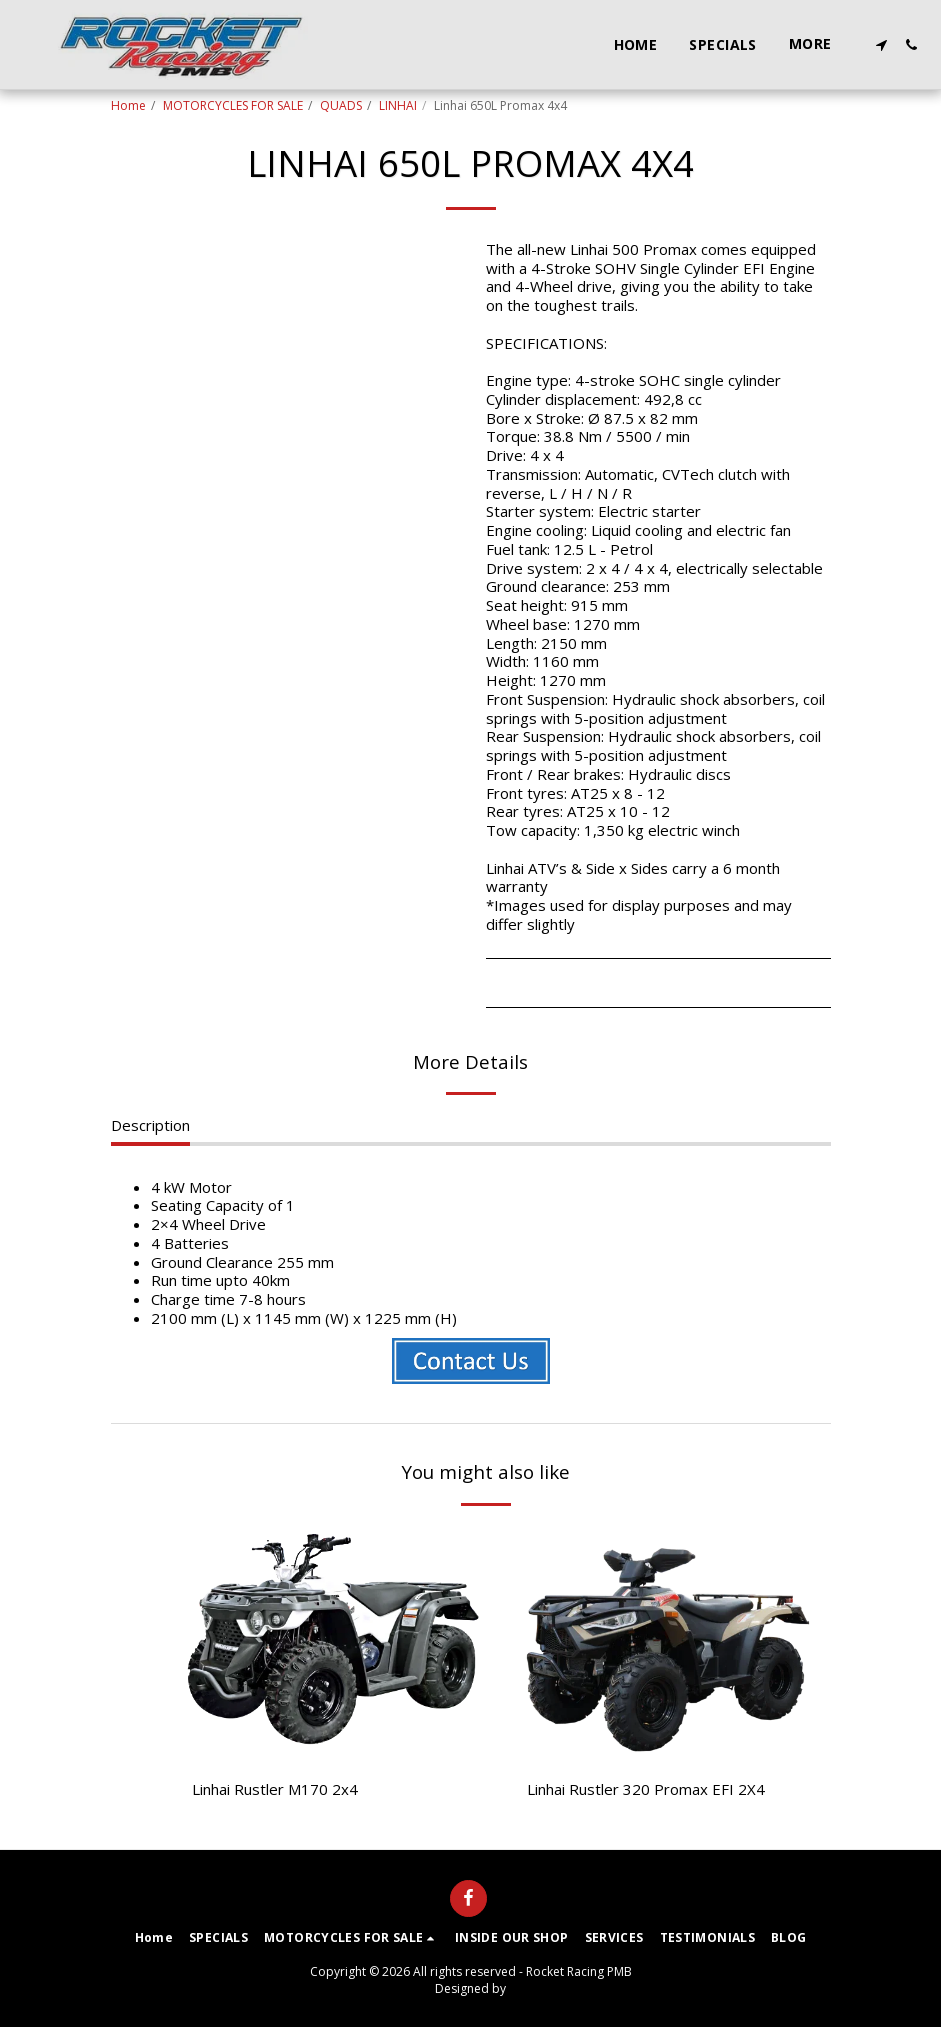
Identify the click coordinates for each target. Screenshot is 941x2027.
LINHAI (398, 105)
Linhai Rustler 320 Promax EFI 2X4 (646, 1789)
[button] (881, 45)
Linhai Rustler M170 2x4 (275, 1789)
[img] (333, 1644)
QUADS (341, 105)
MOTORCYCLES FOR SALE (233, 105)
